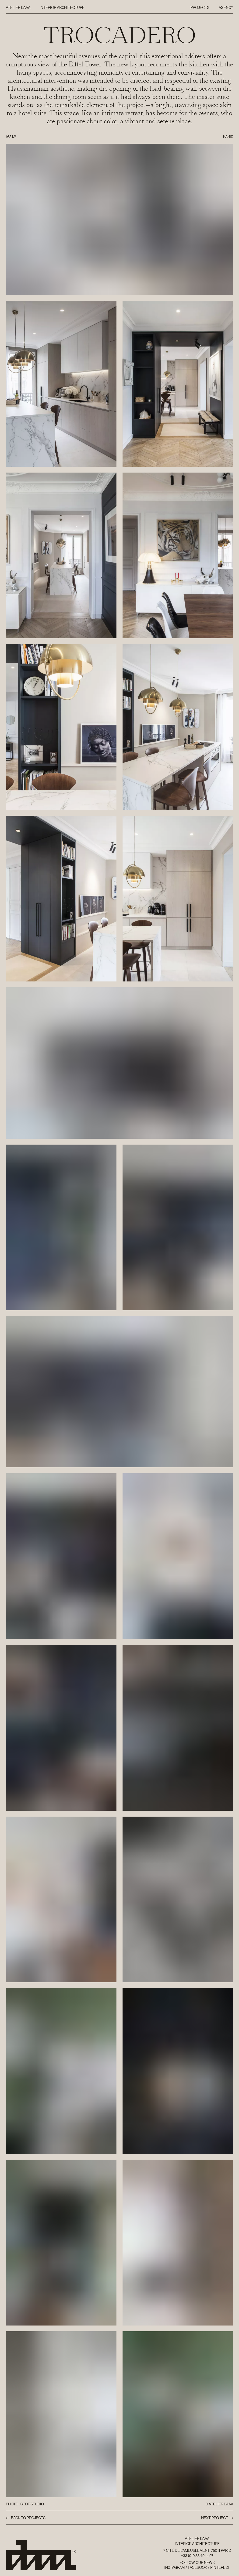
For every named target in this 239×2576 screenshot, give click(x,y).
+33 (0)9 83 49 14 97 (197, 2555)
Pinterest (220, 2567)
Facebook (197, 2567)
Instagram (174, 2567)
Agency (226, 7)
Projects (199, 7)
